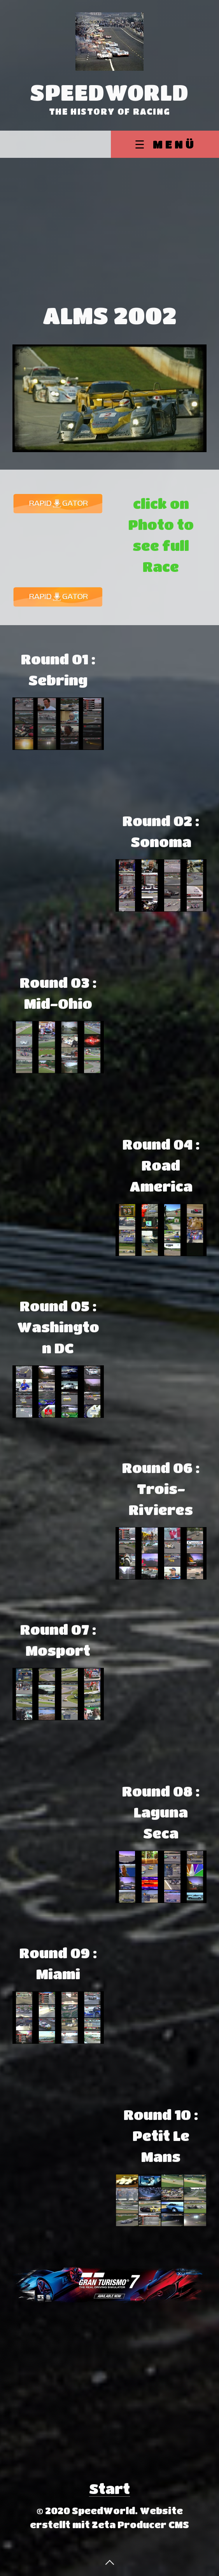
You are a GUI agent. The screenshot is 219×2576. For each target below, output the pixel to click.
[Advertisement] (109, 216)
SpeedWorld (109, 92)
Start (109, 2488)
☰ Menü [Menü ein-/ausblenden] (165, 144)
